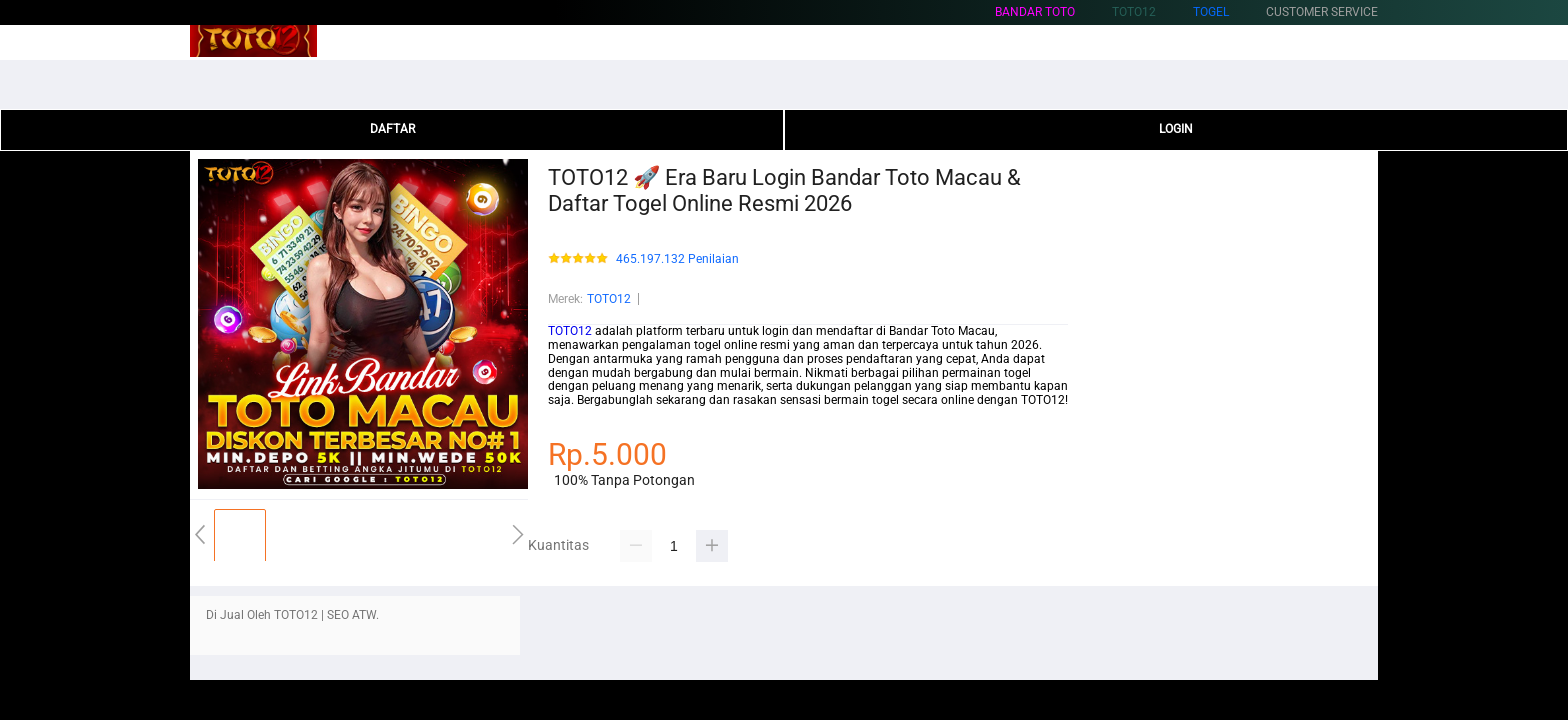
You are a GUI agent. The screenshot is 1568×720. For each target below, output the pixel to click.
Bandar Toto (1035, 12)
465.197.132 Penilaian (677, 259)
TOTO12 (609, 299)
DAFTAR (392, 129)
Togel (1211, 12)
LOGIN (1176, 129)
